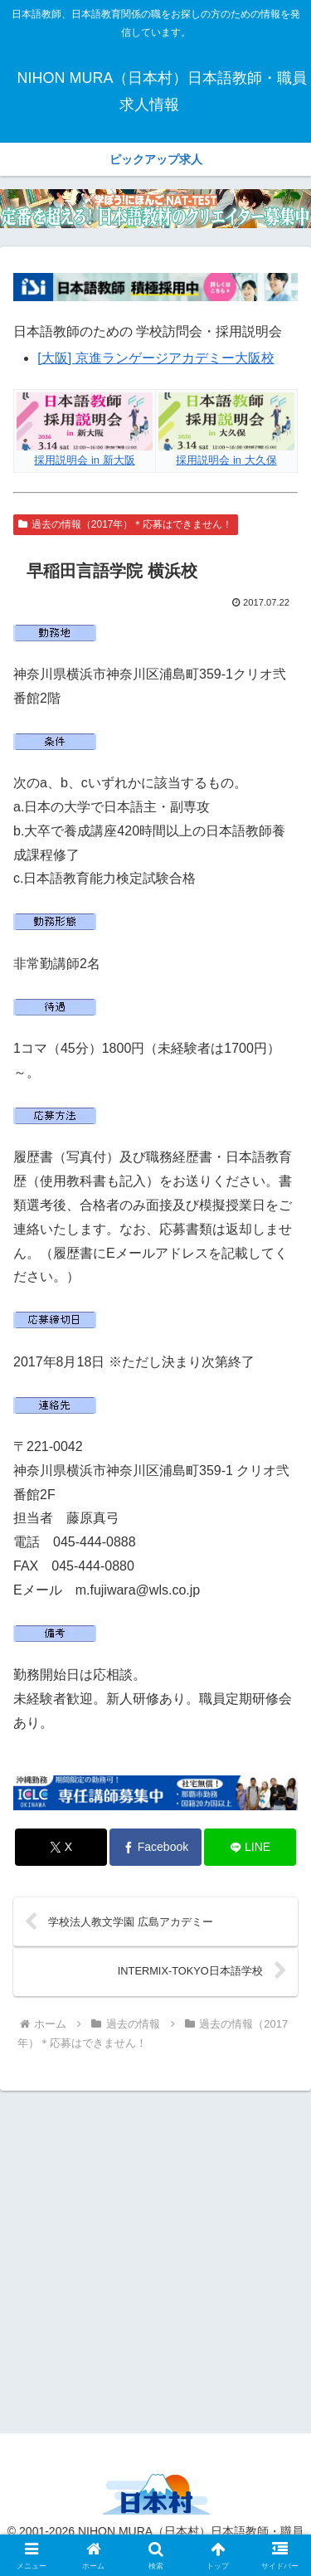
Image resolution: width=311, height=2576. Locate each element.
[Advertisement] (155, 2259)
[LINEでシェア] (250, 1847)
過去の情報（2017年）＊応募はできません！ (125, 524)
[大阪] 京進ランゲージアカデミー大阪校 (155, 358)
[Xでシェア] (61, 1847)
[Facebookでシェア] (155, 1847)
